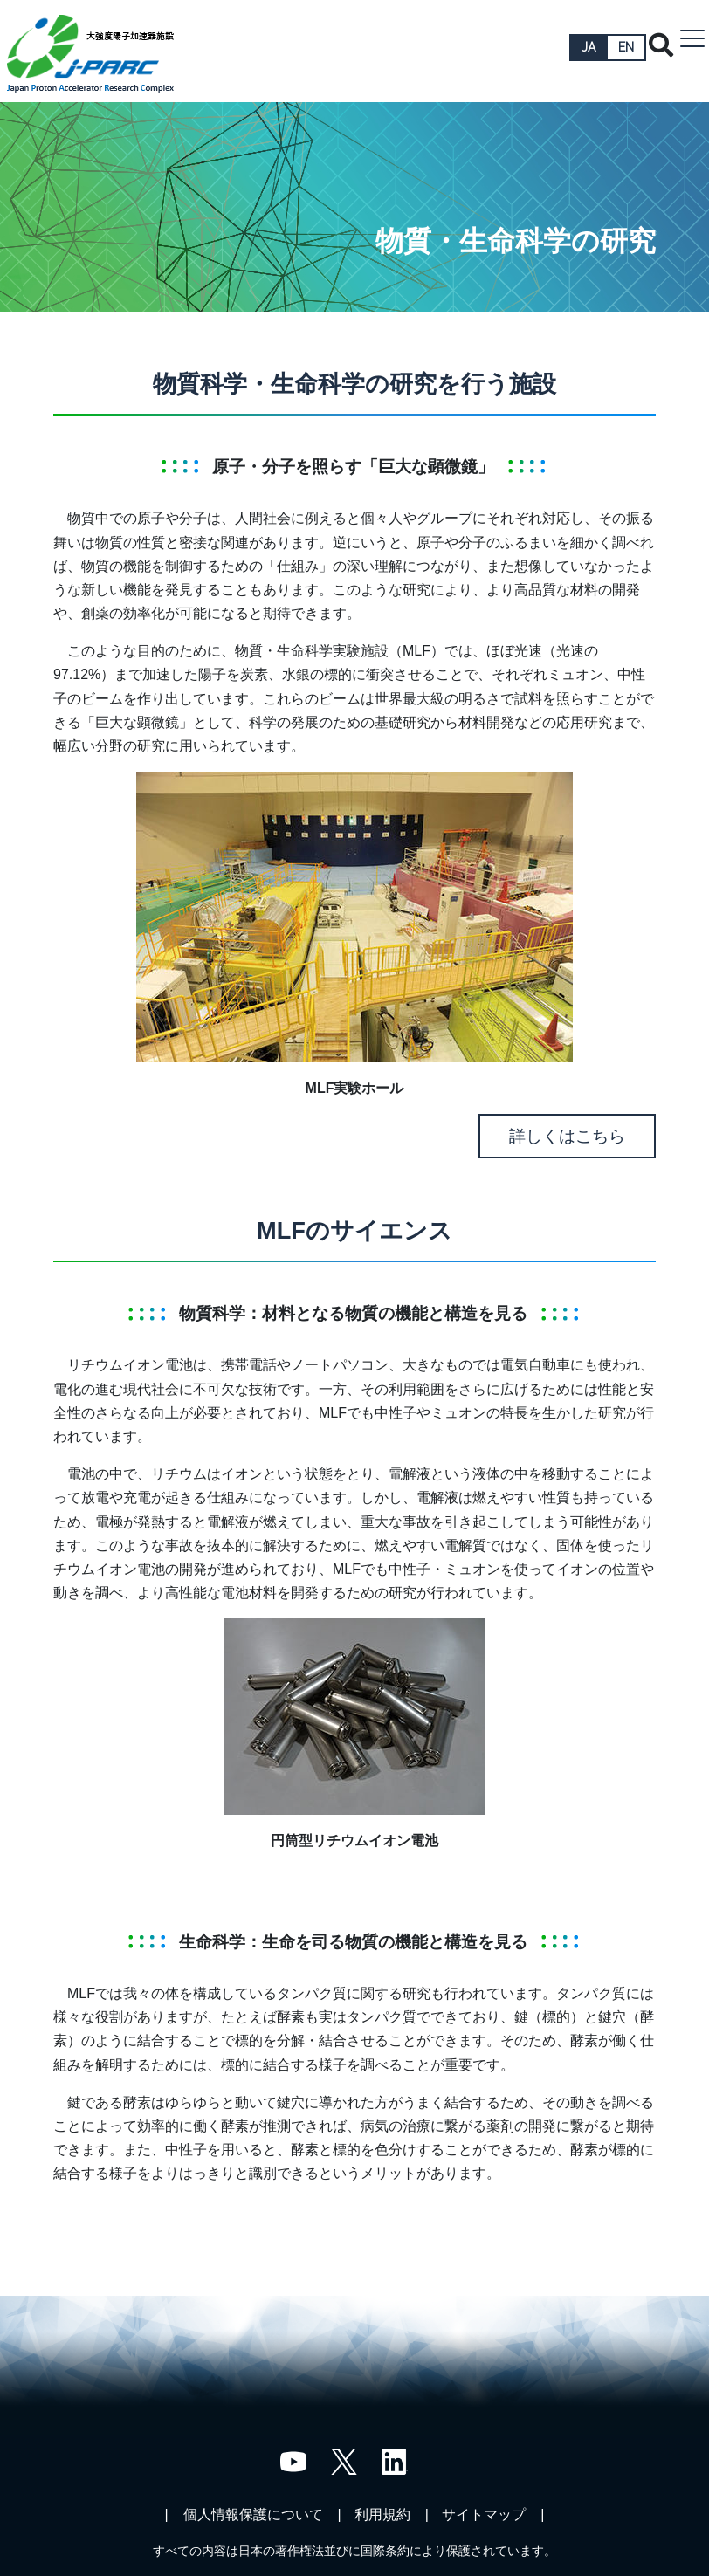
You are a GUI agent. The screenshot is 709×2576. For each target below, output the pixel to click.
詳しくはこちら (567, 1136)
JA (588, 47)
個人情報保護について (253, 2514)
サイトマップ (484, 2514)
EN (626, 47)
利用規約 (382, 2514)
